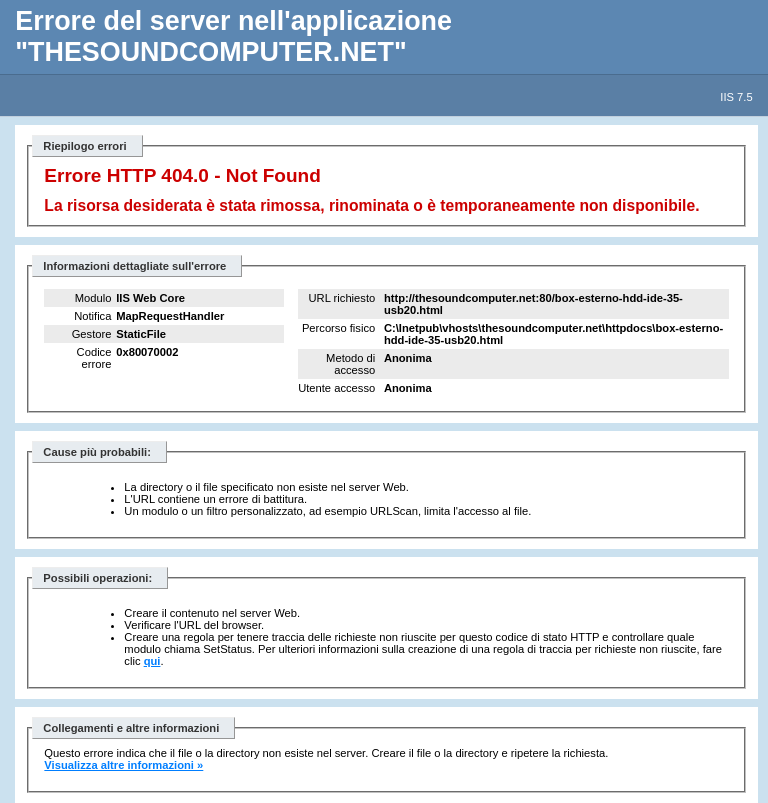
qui (152, 661)
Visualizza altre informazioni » (123, 765)
